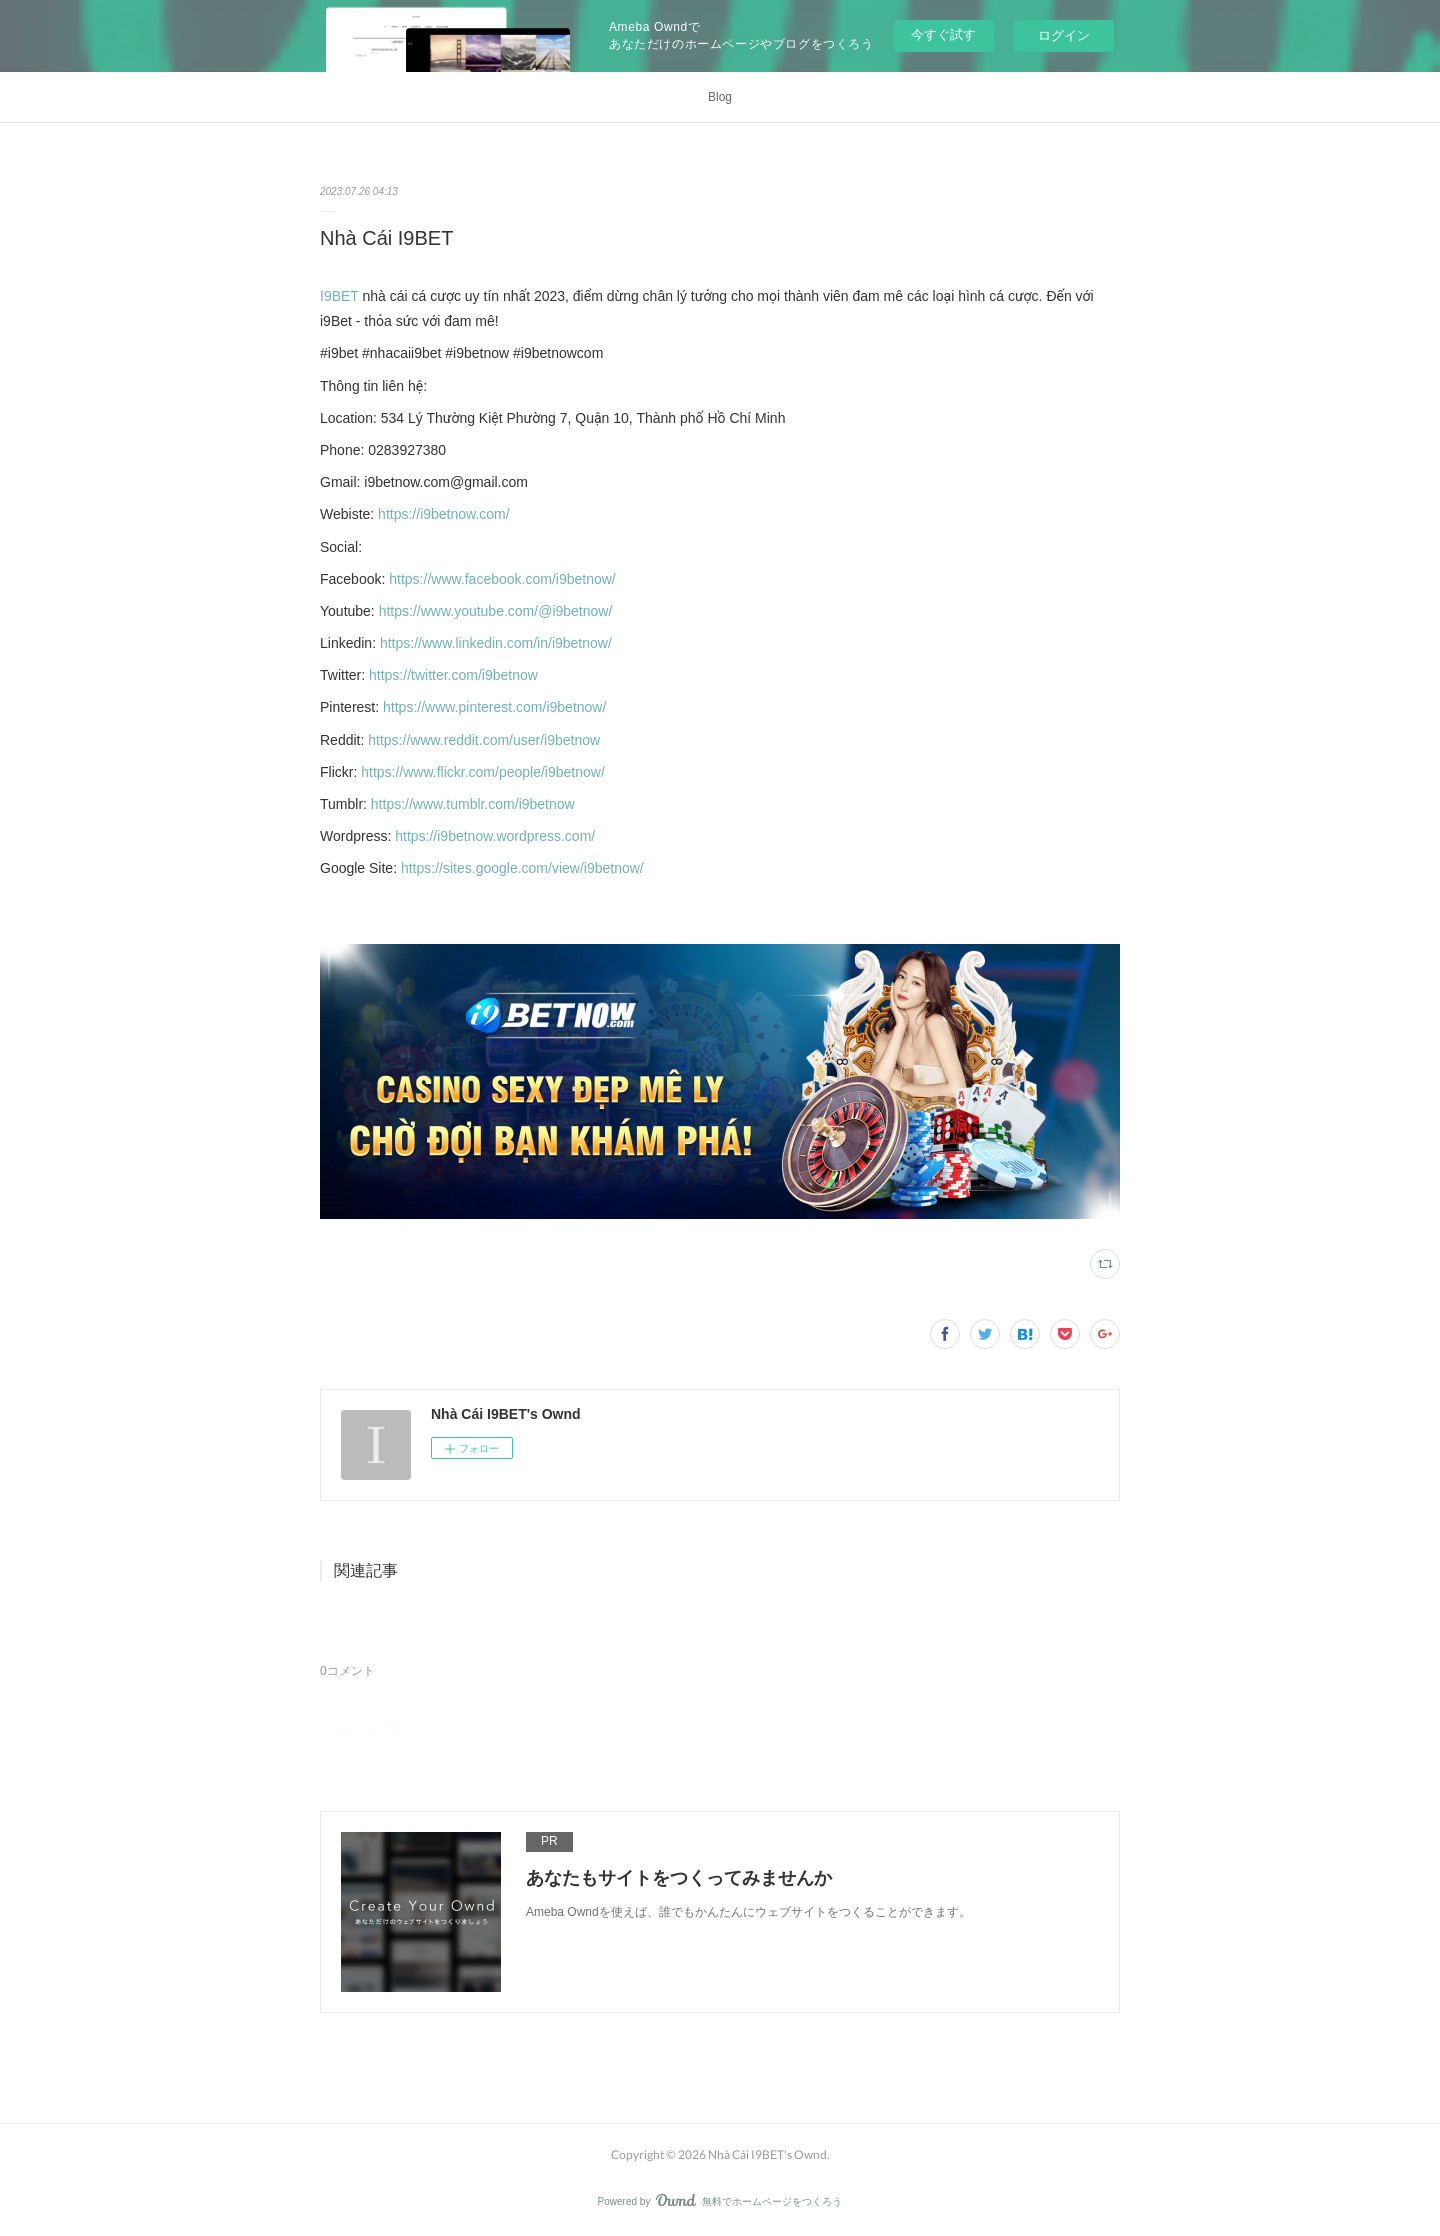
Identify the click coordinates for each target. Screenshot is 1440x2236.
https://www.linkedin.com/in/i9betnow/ (496, 643)
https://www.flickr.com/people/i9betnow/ (483, 772)
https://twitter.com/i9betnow (453, 675)
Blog (720, 97)
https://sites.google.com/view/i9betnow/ (522, 868)
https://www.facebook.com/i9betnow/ (502, 579)
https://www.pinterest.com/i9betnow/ (494, 707)
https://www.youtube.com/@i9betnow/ (496, 611)
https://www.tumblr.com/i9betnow (473, 804)
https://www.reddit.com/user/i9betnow (484, 740)
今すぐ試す (943, 34)
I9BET (339, 296)
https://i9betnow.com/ (444, 514)
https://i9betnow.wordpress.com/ (495, 836)
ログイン (1064, 35)
